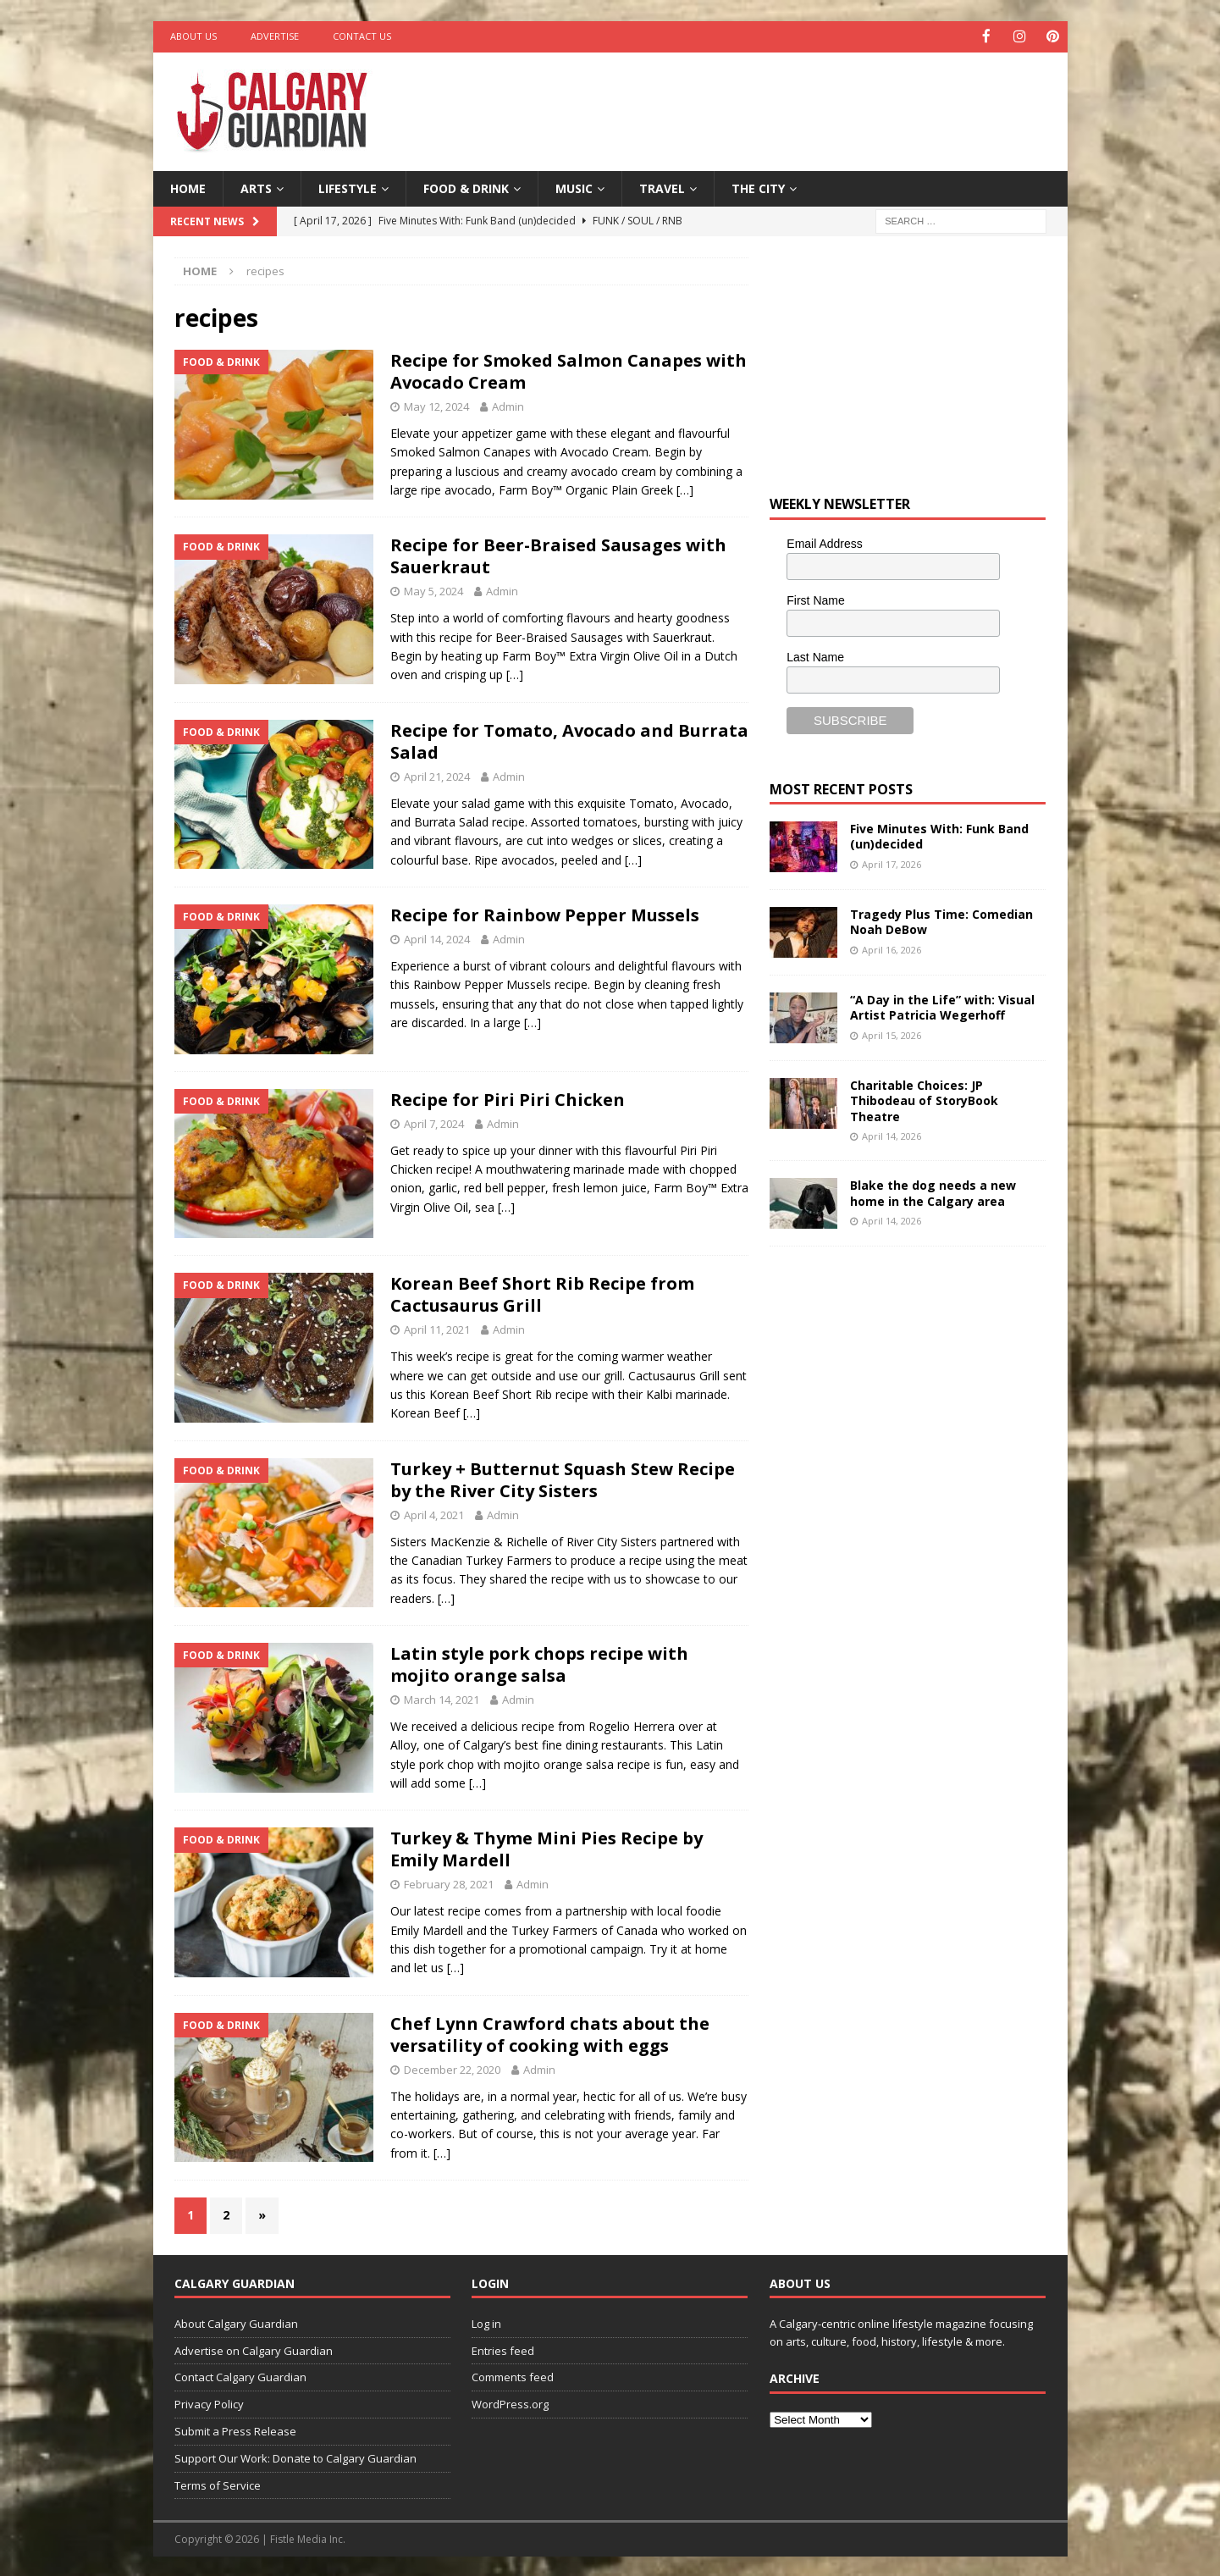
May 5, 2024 (433, 590)
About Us (193, 36)
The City (758, 187)
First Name (815, 598)
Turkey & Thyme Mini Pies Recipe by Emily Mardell (546, 1848)
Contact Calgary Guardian (240, 2376)
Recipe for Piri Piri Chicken (507, 1097)
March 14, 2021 (441, 1698)
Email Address (824, 543)
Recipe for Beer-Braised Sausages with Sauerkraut (558, 555)
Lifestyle (347, 187)
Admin (508, 405)
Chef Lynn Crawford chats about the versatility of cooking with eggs (549, 2032)
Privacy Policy (209, 2403)
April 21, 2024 (437, 774)
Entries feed (503, 2349)
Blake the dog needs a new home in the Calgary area (933, 1192)
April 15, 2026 (891, 1033)
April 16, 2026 (891, 948)
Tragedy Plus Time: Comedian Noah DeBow (941, 921)
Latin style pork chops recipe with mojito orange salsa (539, 1663)
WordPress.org (510, 2403)
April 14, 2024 (437, 938)
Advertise (275, 36)
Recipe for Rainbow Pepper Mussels (544, 914)
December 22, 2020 (452, 2068)
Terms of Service (217, 2483)
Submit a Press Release (235, 2429)
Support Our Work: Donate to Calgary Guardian (295, 2456)
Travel (662, 187)
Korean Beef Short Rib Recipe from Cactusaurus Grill (542, 1293)
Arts (256, 187)
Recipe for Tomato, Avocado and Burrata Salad (569, 739)
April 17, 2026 (891, 862)
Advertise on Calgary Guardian (253, 2349)
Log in (486, 2322)
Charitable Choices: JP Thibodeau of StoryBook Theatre (924, 1099)
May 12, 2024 (436, 405)
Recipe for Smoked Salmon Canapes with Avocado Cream (568, 370)
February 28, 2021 (449, 1883)
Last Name (815, 655)
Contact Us (362, 36)
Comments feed (513, 2376)
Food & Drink (466, 187)
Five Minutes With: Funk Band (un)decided (939, 835)
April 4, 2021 (434, 1513)
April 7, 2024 (434, 1122)
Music (574, 187)
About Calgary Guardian (236, 2322)
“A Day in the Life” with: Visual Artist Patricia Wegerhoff (942, 1006)
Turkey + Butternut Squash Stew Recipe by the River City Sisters (562, 1478)
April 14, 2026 (891, 1134)
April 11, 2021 (437, 1328)
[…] (684, 489)
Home (188, 187)
